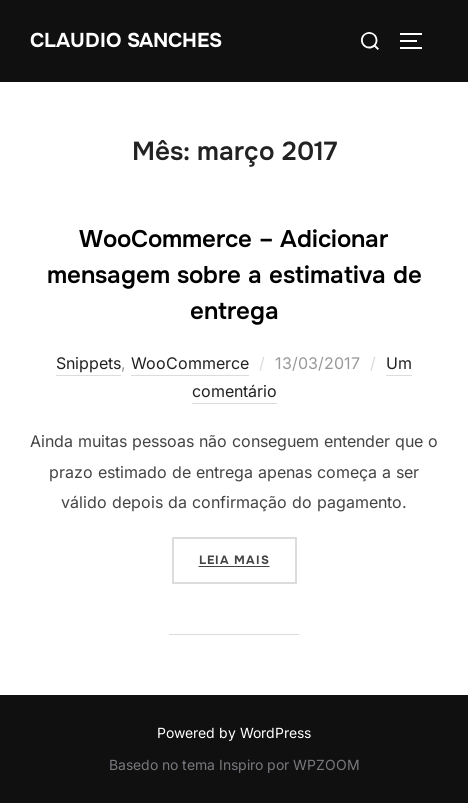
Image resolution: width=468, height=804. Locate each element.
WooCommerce (190, 363)
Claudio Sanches (126, 40)
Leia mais (248, 558)
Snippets (88, 363)
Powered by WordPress (234, 732)
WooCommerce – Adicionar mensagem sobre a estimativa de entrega (234, 275)
